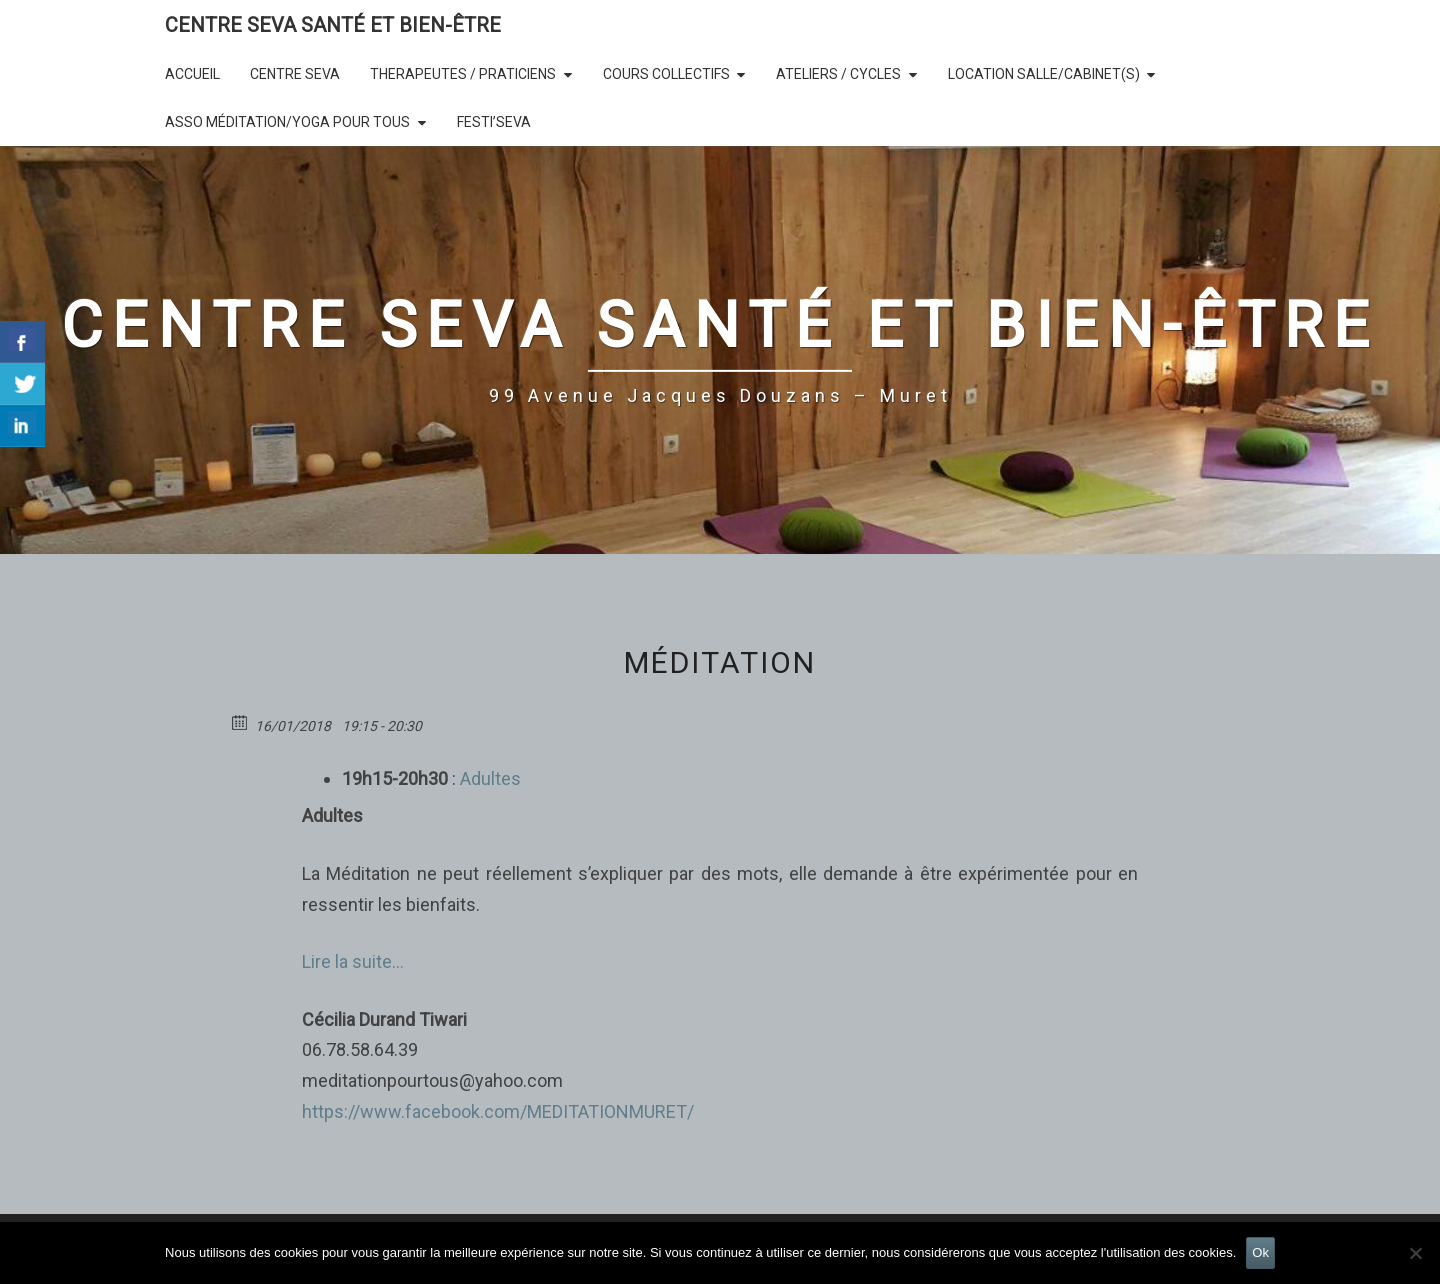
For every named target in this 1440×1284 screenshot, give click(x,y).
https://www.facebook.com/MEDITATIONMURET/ (498, 1111)
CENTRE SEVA (295, 74)
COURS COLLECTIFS (666, 74)
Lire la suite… (353, 961)
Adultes (488, 778)
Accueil (192, 74)
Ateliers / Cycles (838, 74)
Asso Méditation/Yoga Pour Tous (287, 122)
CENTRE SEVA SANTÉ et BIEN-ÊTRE (333, 25)
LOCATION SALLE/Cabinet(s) (1044, 74)
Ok (1260, 1252)
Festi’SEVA (494, 122)
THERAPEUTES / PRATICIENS (463, 74)
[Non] (1415, 1253)
